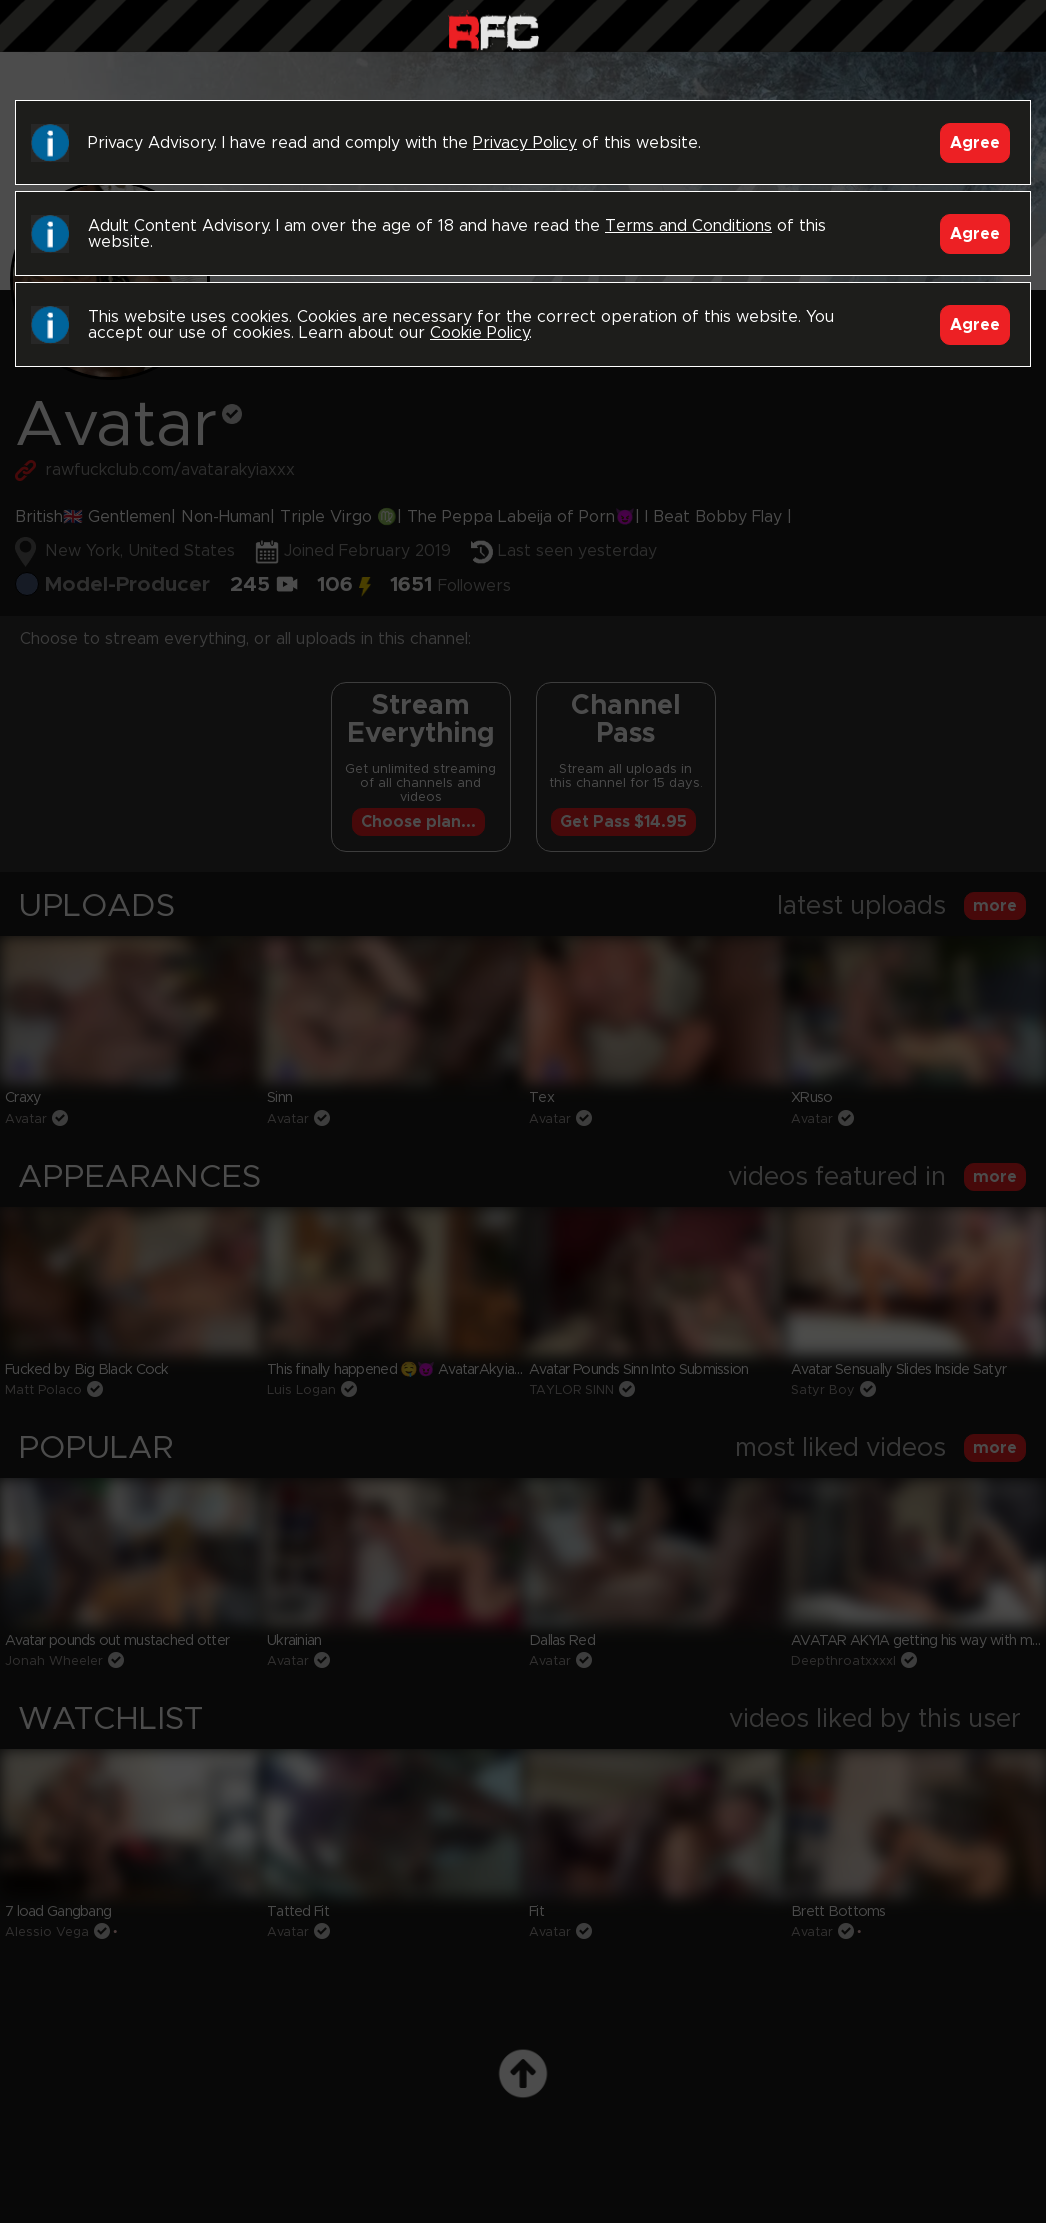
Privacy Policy (525, 143)
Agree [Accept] (975, 143)
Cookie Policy (479, 333)
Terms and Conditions (688, 226)
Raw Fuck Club (493, 30)
